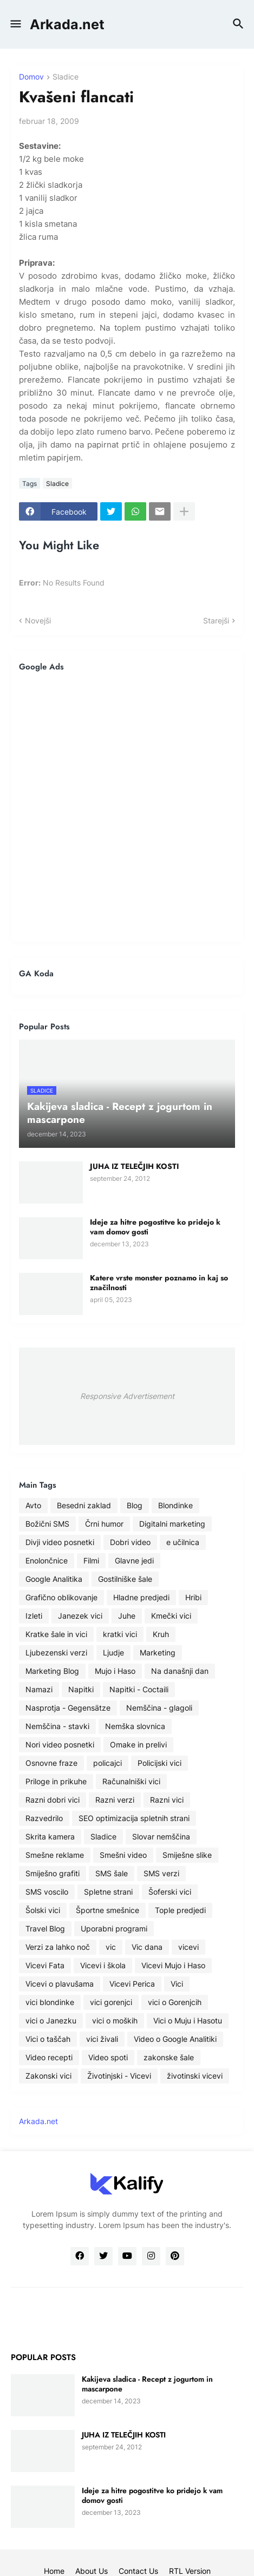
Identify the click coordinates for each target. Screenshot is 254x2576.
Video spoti (108, 2057)
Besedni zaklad (84, 1505)
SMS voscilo (46, 1891)
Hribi (193, 1597)
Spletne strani (108, 1891)
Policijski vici (159, 1762)
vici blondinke (49, 2002)
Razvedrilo (44, 1818)
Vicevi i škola (103, 1965)
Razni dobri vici (52, 1799)
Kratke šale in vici (56, 1634)
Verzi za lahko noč (57, 1946)
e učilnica (182, 1542)
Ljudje (113, 1652)
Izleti (33, 1615)
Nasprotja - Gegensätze (67, 1707)
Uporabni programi (114, 1928)
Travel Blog (45, 1928)
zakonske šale (169, 2057)
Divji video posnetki (59, 1542)
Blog (134, 1505)
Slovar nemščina (161, 1836)
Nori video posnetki (59, 1744)
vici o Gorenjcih (174, 2002)
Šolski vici (42, 1910)
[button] (15, 24)
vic (111, 1946)
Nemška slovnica (135, 1726)
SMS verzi (161, 1873)
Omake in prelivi (138, 1744)
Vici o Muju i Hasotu (187, 2020)
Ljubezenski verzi (56, 1652)
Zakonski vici (48, 2075)
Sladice (66, 77)
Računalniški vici (131, 1781)
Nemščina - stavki (57, 1726)
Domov (31, 77)
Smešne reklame (54, 1854)
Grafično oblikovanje (61, 1597)
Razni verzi (114, 1799)
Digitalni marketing (172, 1523)
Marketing (157, 1652)
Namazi (39, 1689)
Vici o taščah (47, 2038)
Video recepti (49, 2057)
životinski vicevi (195, 2075)
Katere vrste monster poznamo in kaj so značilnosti (159, 1282)
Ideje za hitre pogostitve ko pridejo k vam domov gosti (155, 1227)
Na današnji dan (180, 1670)
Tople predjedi (180, 1910)
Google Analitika (53, 1578)
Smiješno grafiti (52, 1873)
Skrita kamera (50, 1836)
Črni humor (104, 1523)
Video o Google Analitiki (175, 2038)
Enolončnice (46, 1560)
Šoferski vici (169, 1891)
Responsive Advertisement (127, 1396)
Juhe (126, 1615)
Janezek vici (80, 1615)
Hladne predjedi (141, 1597)
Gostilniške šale (125, 1578)
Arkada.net (67, 24)
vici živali (102, 2038)
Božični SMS (47, 1523)
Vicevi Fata (44, 1965)
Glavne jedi (134, 1560)
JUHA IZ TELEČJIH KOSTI (134, 1166)
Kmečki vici (171, 1615)
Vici (177, 1983)
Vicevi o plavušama (59, 1983)
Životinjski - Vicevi (119, 2075)
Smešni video (123, 1854)
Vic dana (147, 1946)
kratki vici (120, 1634)
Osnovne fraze (51, 1762)
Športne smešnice (107, 1910)
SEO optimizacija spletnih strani (134, 1818)
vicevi (188, 1946)
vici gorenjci (111, 2002)
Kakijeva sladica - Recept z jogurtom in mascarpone (147, 2384)
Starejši (216, 620)
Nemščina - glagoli (159, 1707)
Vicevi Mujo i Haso (173, 1965)
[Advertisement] (127, 807)
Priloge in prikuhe (56, 1781)
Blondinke (175, 1505)
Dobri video (130, 1542)
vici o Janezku (50, 2020)
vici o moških (115, 2020)
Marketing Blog (52, 1670)
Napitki (81, 1689)
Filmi (91, 1560)
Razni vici (167, 1799)
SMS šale (111, 1873)
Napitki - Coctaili (138, 1689)
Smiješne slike (187, 1854)
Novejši (38, 620)
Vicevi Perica (132, 1983)
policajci (107, 1762)
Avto (33, 1505)
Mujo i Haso (115, 1670)
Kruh (161, 1634)
